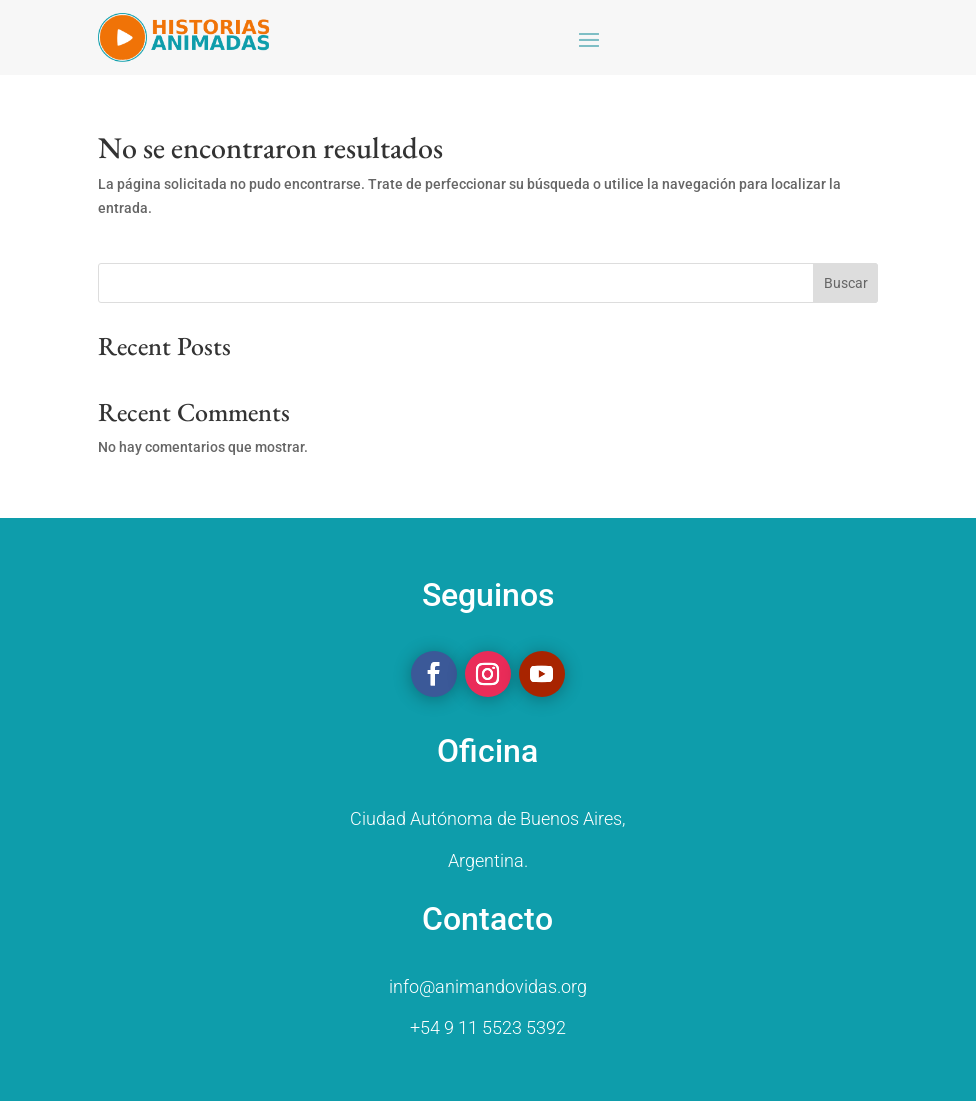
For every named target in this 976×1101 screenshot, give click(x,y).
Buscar (846, 283)
